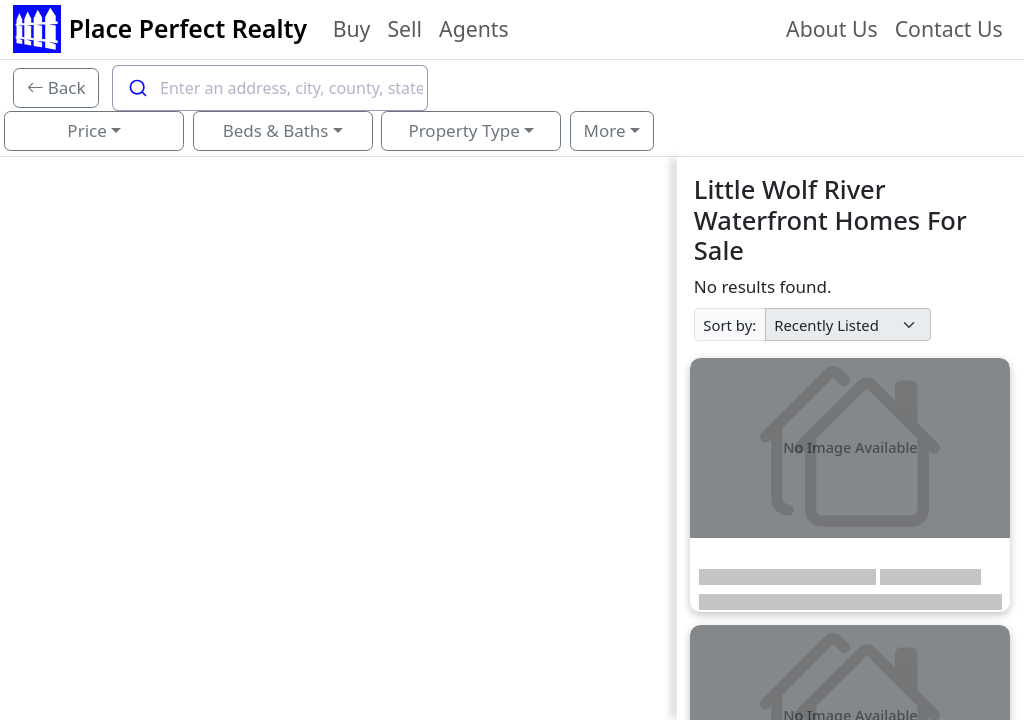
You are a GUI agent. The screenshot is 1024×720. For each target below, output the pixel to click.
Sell (404, 28)
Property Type (463, 130)
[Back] (56, 88)
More (605, 130)
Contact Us (949, 28)
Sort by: (729, 325)
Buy (352, 28)
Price (86, 130)
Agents (474, 28)
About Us (832, 28)
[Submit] (136, 88)
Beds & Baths (276, 130)
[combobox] (270, 88)
